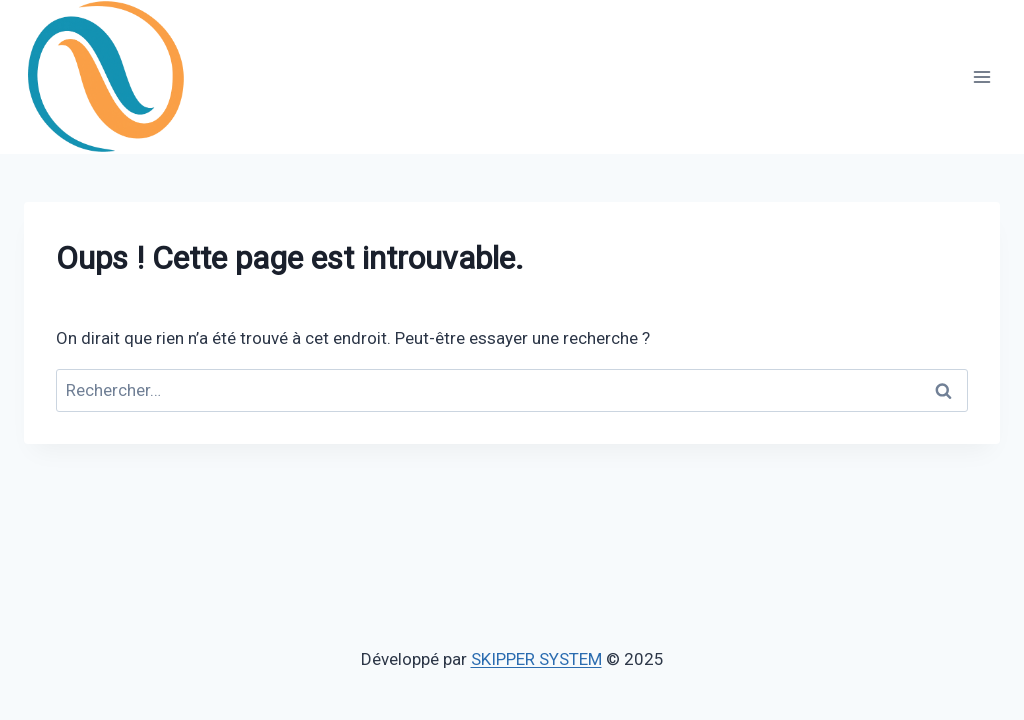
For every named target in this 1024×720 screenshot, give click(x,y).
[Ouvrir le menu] (981, 76)
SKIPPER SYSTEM (536, 659)
